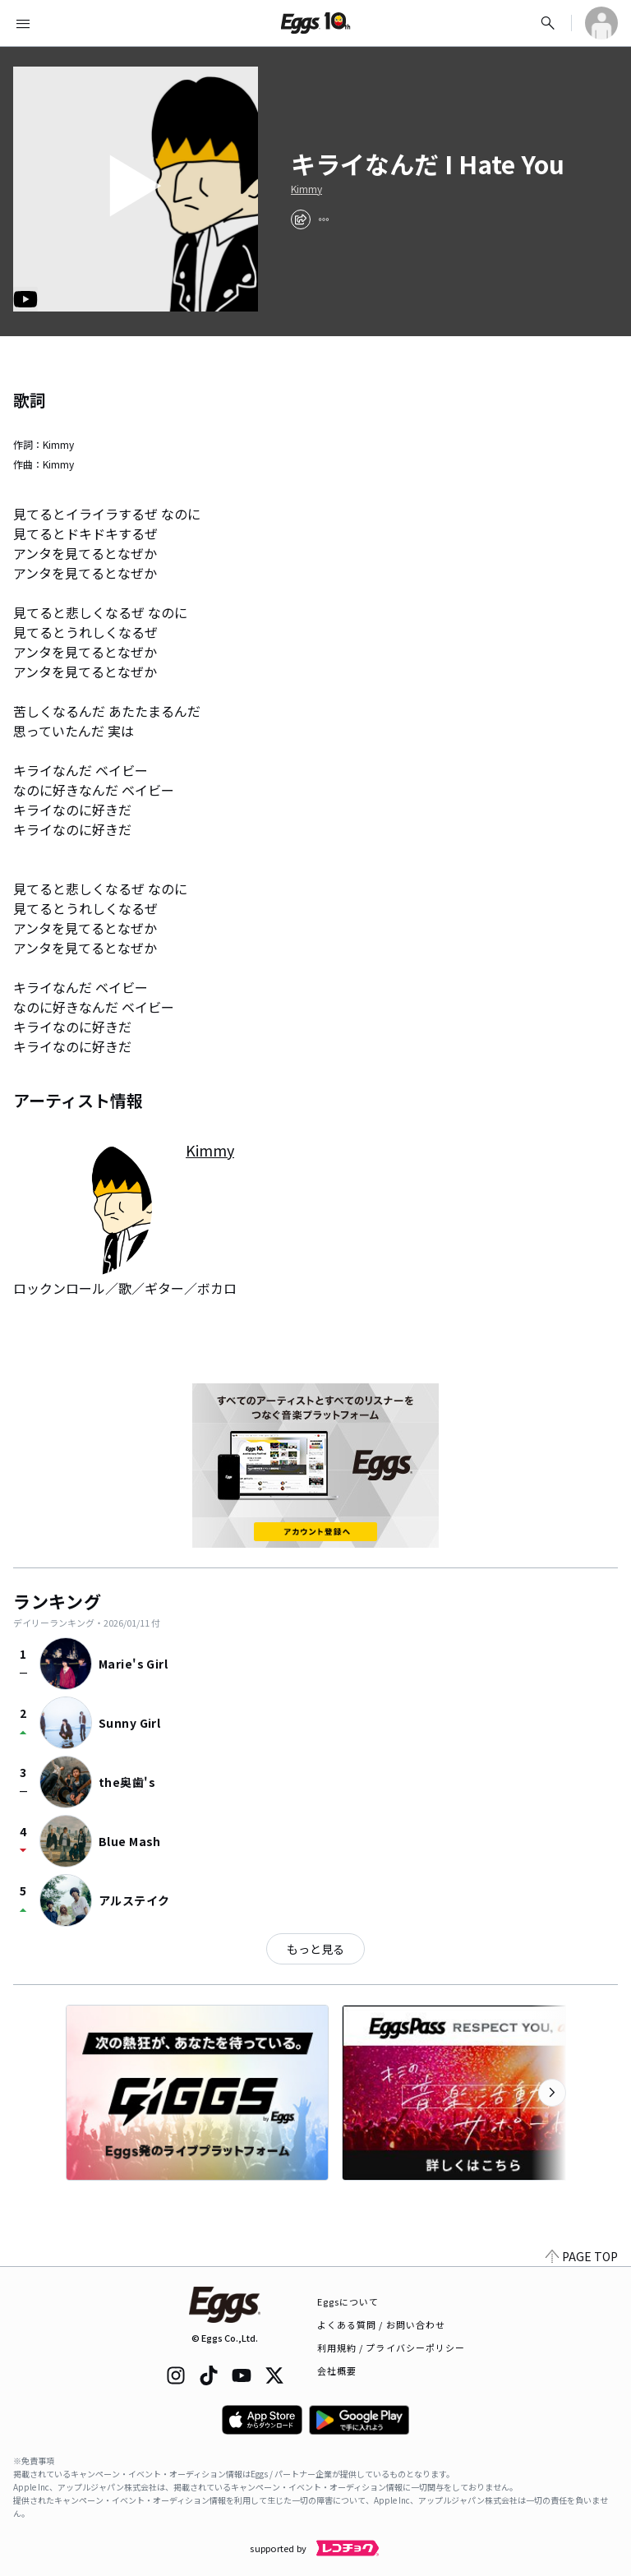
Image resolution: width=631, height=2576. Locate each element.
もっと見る (315, 1949)
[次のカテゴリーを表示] (552, 2093)
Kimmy (306, 189)
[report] (324, 219)
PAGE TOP (582, 2256)
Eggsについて (348, 2301)
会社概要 (337, 2370)
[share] (301, 219)
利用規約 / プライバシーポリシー (391, 2347)
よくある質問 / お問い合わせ (381, 2324)
